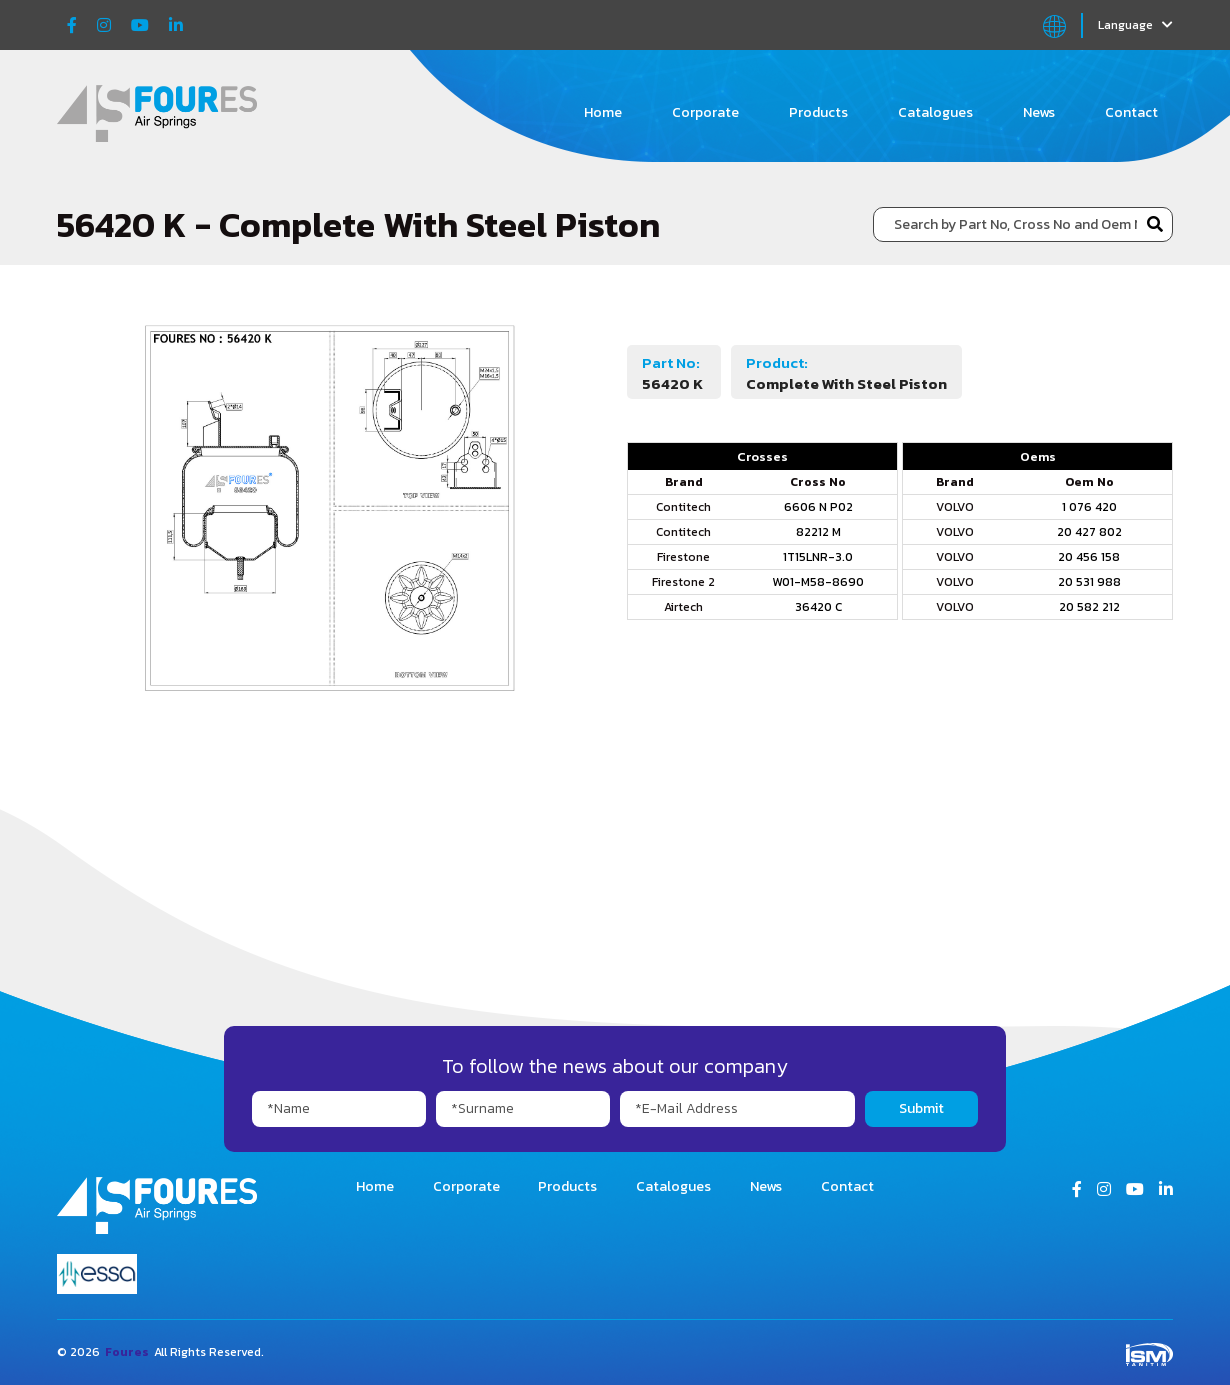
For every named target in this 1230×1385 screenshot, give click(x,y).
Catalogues (935, 112)
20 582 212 (1089, 607)
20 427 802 (1089, 532)
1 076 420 (1089, 507)
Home (603, 112)
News (1039, 112)
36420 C (818, 607)
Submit (921, 1108)
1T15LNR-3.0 (818, 557)
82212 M (818, 532)
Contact (1131, 112)
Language (1135, 25)
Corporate (705, 112)
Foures (127, 1352)
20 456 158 (1089, 557)
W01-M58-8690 (818, 582)
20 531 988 (1089, 582)
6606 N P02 (818, 507)
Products (818, 112)
